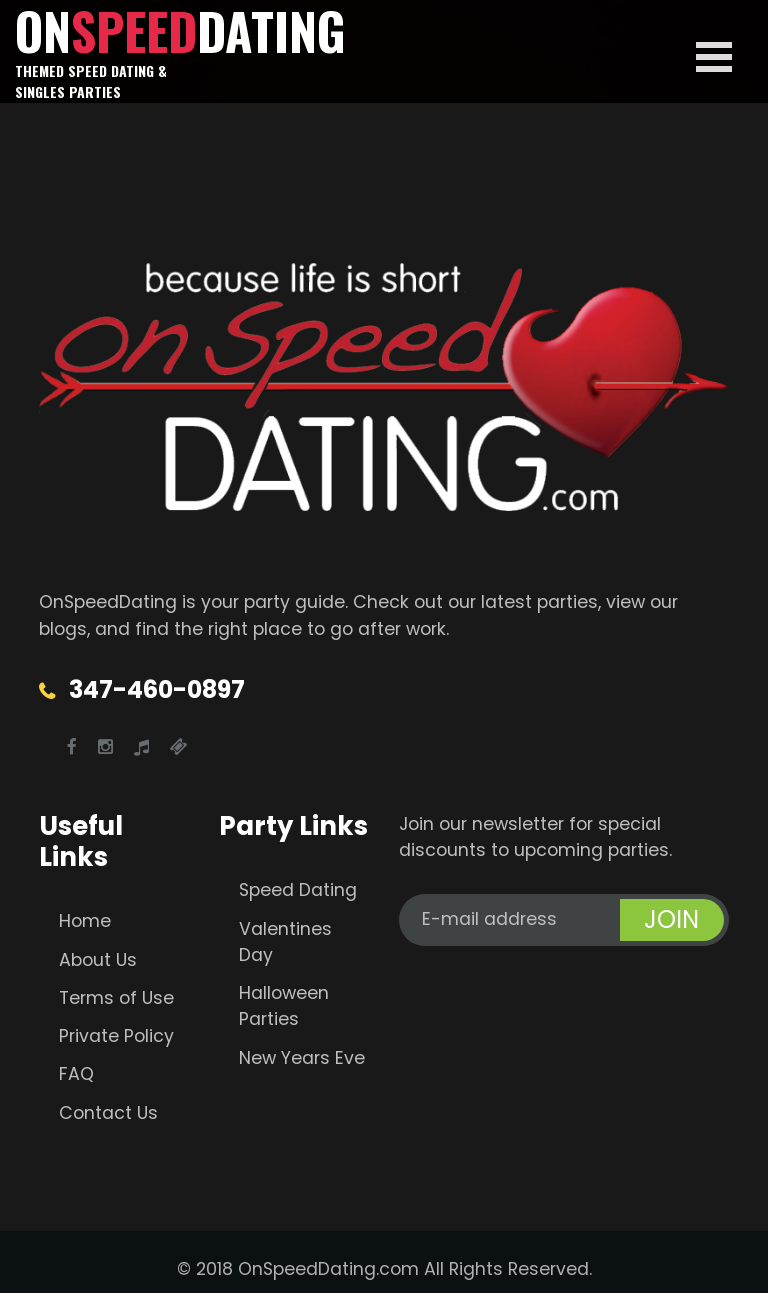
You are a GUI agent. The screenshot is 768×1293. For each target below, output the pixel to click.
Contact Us (108, 1113)
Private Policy (116, 1036)
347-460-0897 (157, 689)
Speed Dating (298, 890)
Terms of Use (116, 998)
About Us (98, 960)
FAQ (76, 1074)
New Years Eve (302, 1058)
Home (85, 921)
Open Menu (714, 57)
